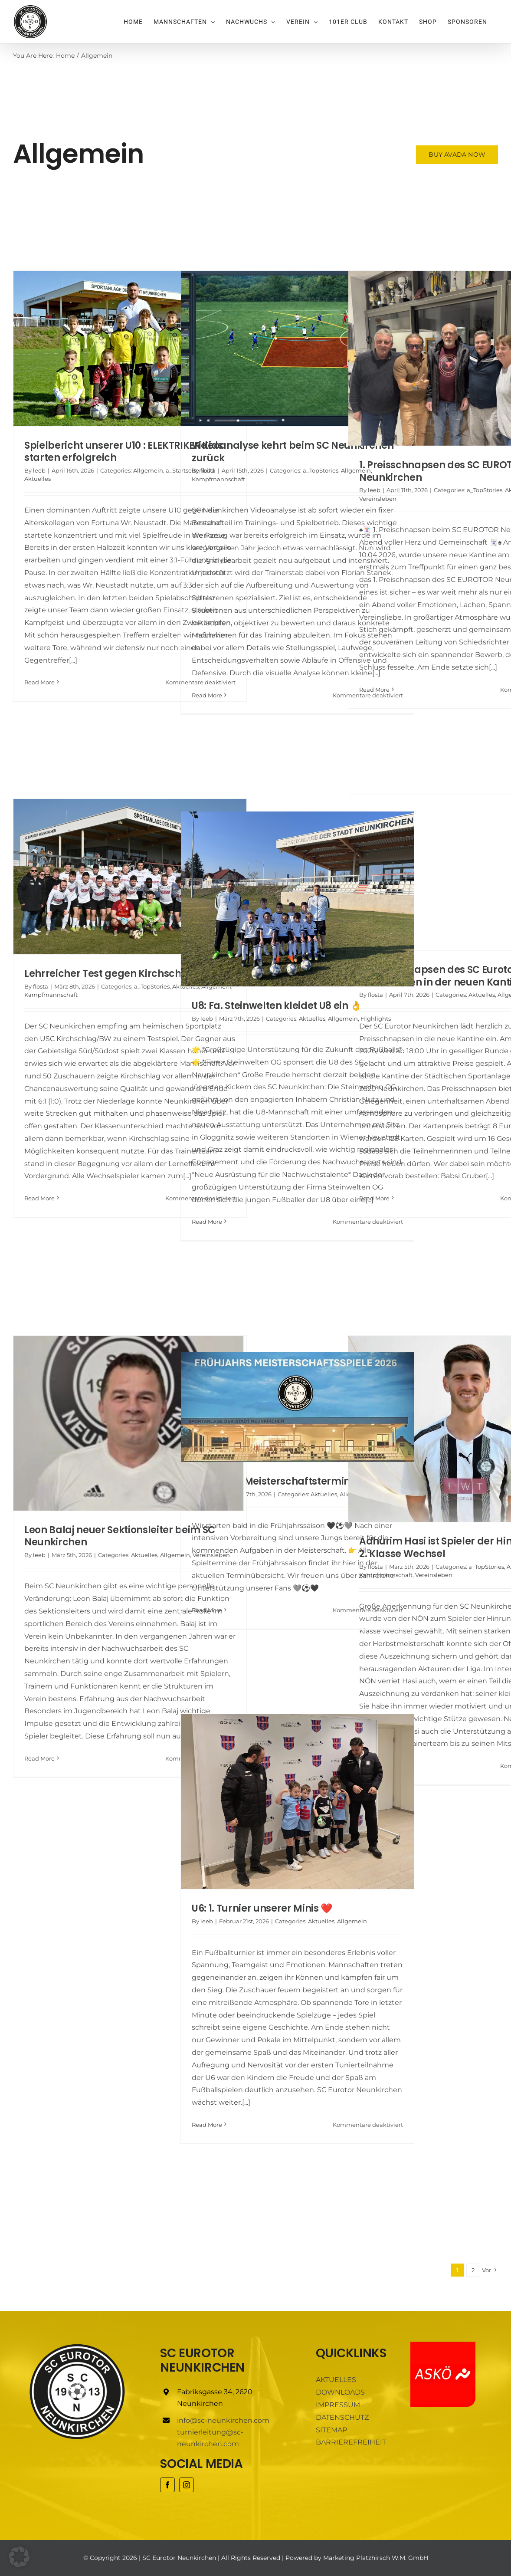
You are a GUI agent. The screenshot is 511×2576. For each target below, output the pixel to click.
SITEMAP (331, 2430)
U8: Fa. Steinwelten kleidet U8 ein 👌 (277, 1005)
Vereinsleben (377, 498)
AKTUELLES (336, 2380)
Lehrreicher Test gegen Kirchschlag (111, 973)
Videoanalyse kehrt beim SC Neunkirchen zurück (292, 452)
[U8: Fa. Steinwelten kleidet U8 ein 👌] (297, 899)
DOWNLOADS (340, 2392)
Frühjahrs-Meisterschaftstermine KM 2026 (295, 1481)
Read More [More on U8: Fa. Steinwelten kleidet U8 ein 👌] (207, 1221)
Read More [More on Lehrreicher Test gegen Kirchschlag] (39, 1198)
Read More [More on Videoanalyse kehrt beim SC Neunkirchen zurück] (207, 695)
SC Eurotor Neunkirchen (179, 2558)
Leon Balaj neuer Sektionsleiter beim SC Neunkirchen (119, 1536)
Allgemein (148, 470)
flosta (208, 470)
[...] (73, 660)
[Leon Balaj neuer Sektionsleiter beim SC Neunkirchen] (129, 1423)
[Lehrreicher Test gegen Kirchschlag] (129, 876)
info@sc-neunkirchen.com (223, 2420)
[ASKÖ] (442, 2345)
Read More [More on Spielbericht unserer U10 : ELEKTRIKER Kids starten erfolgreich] (39, 682)
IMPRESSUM (338, 2405)
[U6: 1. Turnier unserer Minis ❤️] (297, 1801)
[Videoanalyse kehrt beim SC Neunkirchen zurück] (297, 348)
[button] (19, 2557)
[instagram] (186, 2484)
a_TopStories (320, 470)
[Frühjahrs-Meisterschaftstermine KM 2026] (297, 1407)
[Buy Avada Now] (458, 154)
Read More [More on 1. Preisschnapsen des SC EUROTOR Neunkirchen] (374, 689)
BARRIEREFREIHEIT (351, 2442)
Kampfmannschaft (218, 479)
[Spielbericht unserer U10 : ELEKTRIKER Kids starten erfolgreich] (129, 348)
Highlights (375, 1018)
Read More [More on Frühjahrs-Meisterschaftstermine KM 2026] (207, 1610)
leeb (39, 470)
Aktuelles (37, 478)
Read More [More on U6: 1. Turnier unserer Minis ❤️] (207, 2124)
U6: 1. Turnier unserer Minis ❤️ (262, 1908)
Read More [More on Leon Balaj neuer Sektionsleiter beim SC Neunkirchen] (39, 1758)
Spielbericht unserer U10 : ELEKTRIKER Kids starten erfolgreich (123, 452)
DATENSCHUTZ (342, 2417)
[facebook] (167, 2484)
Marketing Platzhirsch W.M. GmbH (375, 2558)
